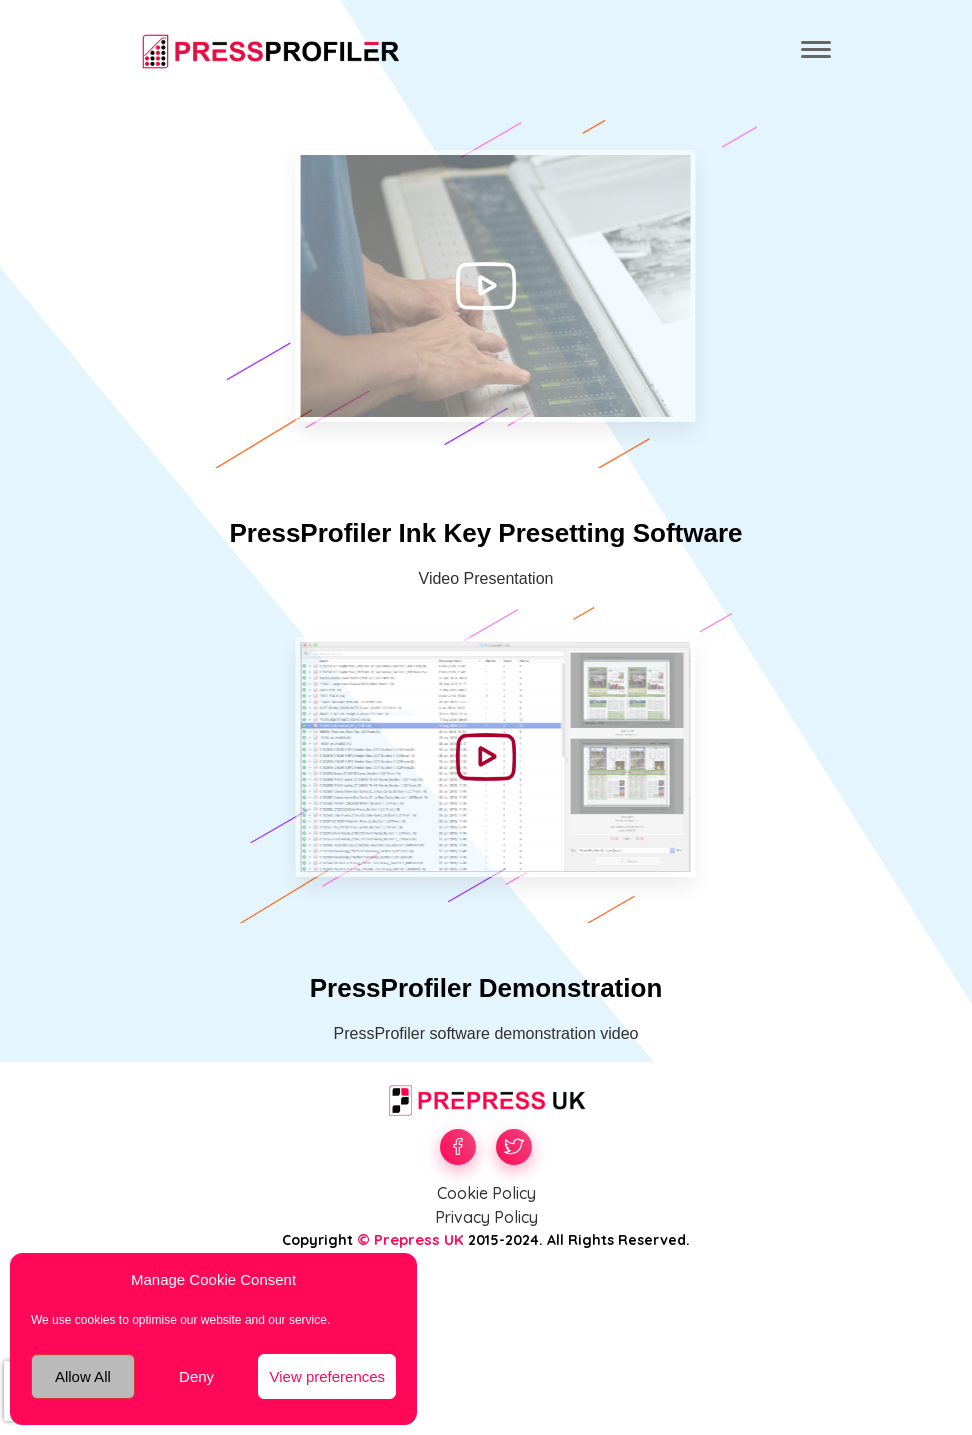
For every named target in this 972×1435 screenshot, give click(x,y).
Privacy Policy (486, 1217)
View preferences (327, 1376)
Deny (196, 1376)
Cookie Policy (486, 1193)
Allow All (83, 1376)
